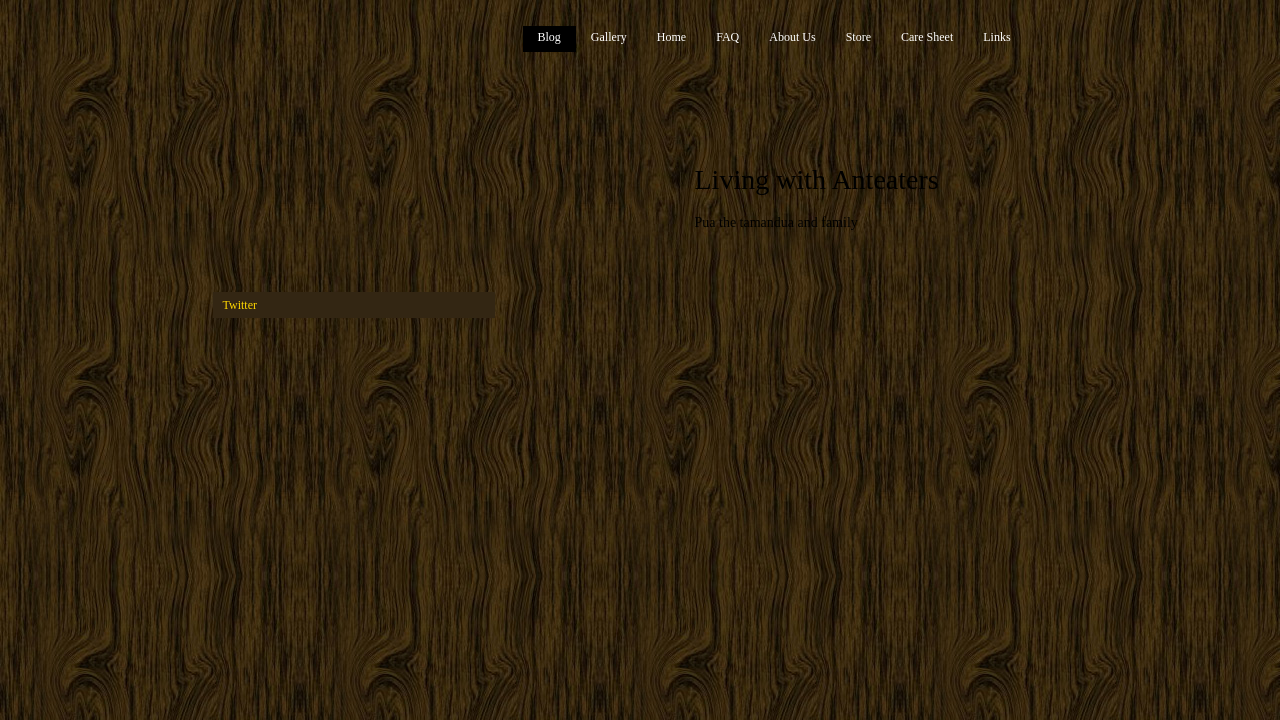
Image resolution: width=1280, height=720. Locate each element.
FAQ (727, 37)
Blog (549, 37)
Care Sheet (927, 37)
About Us (792, 37)
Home (671, 37)
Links (996, 37)
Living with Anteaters (817, 179)
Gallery (609, 37)
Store (858, 37)
